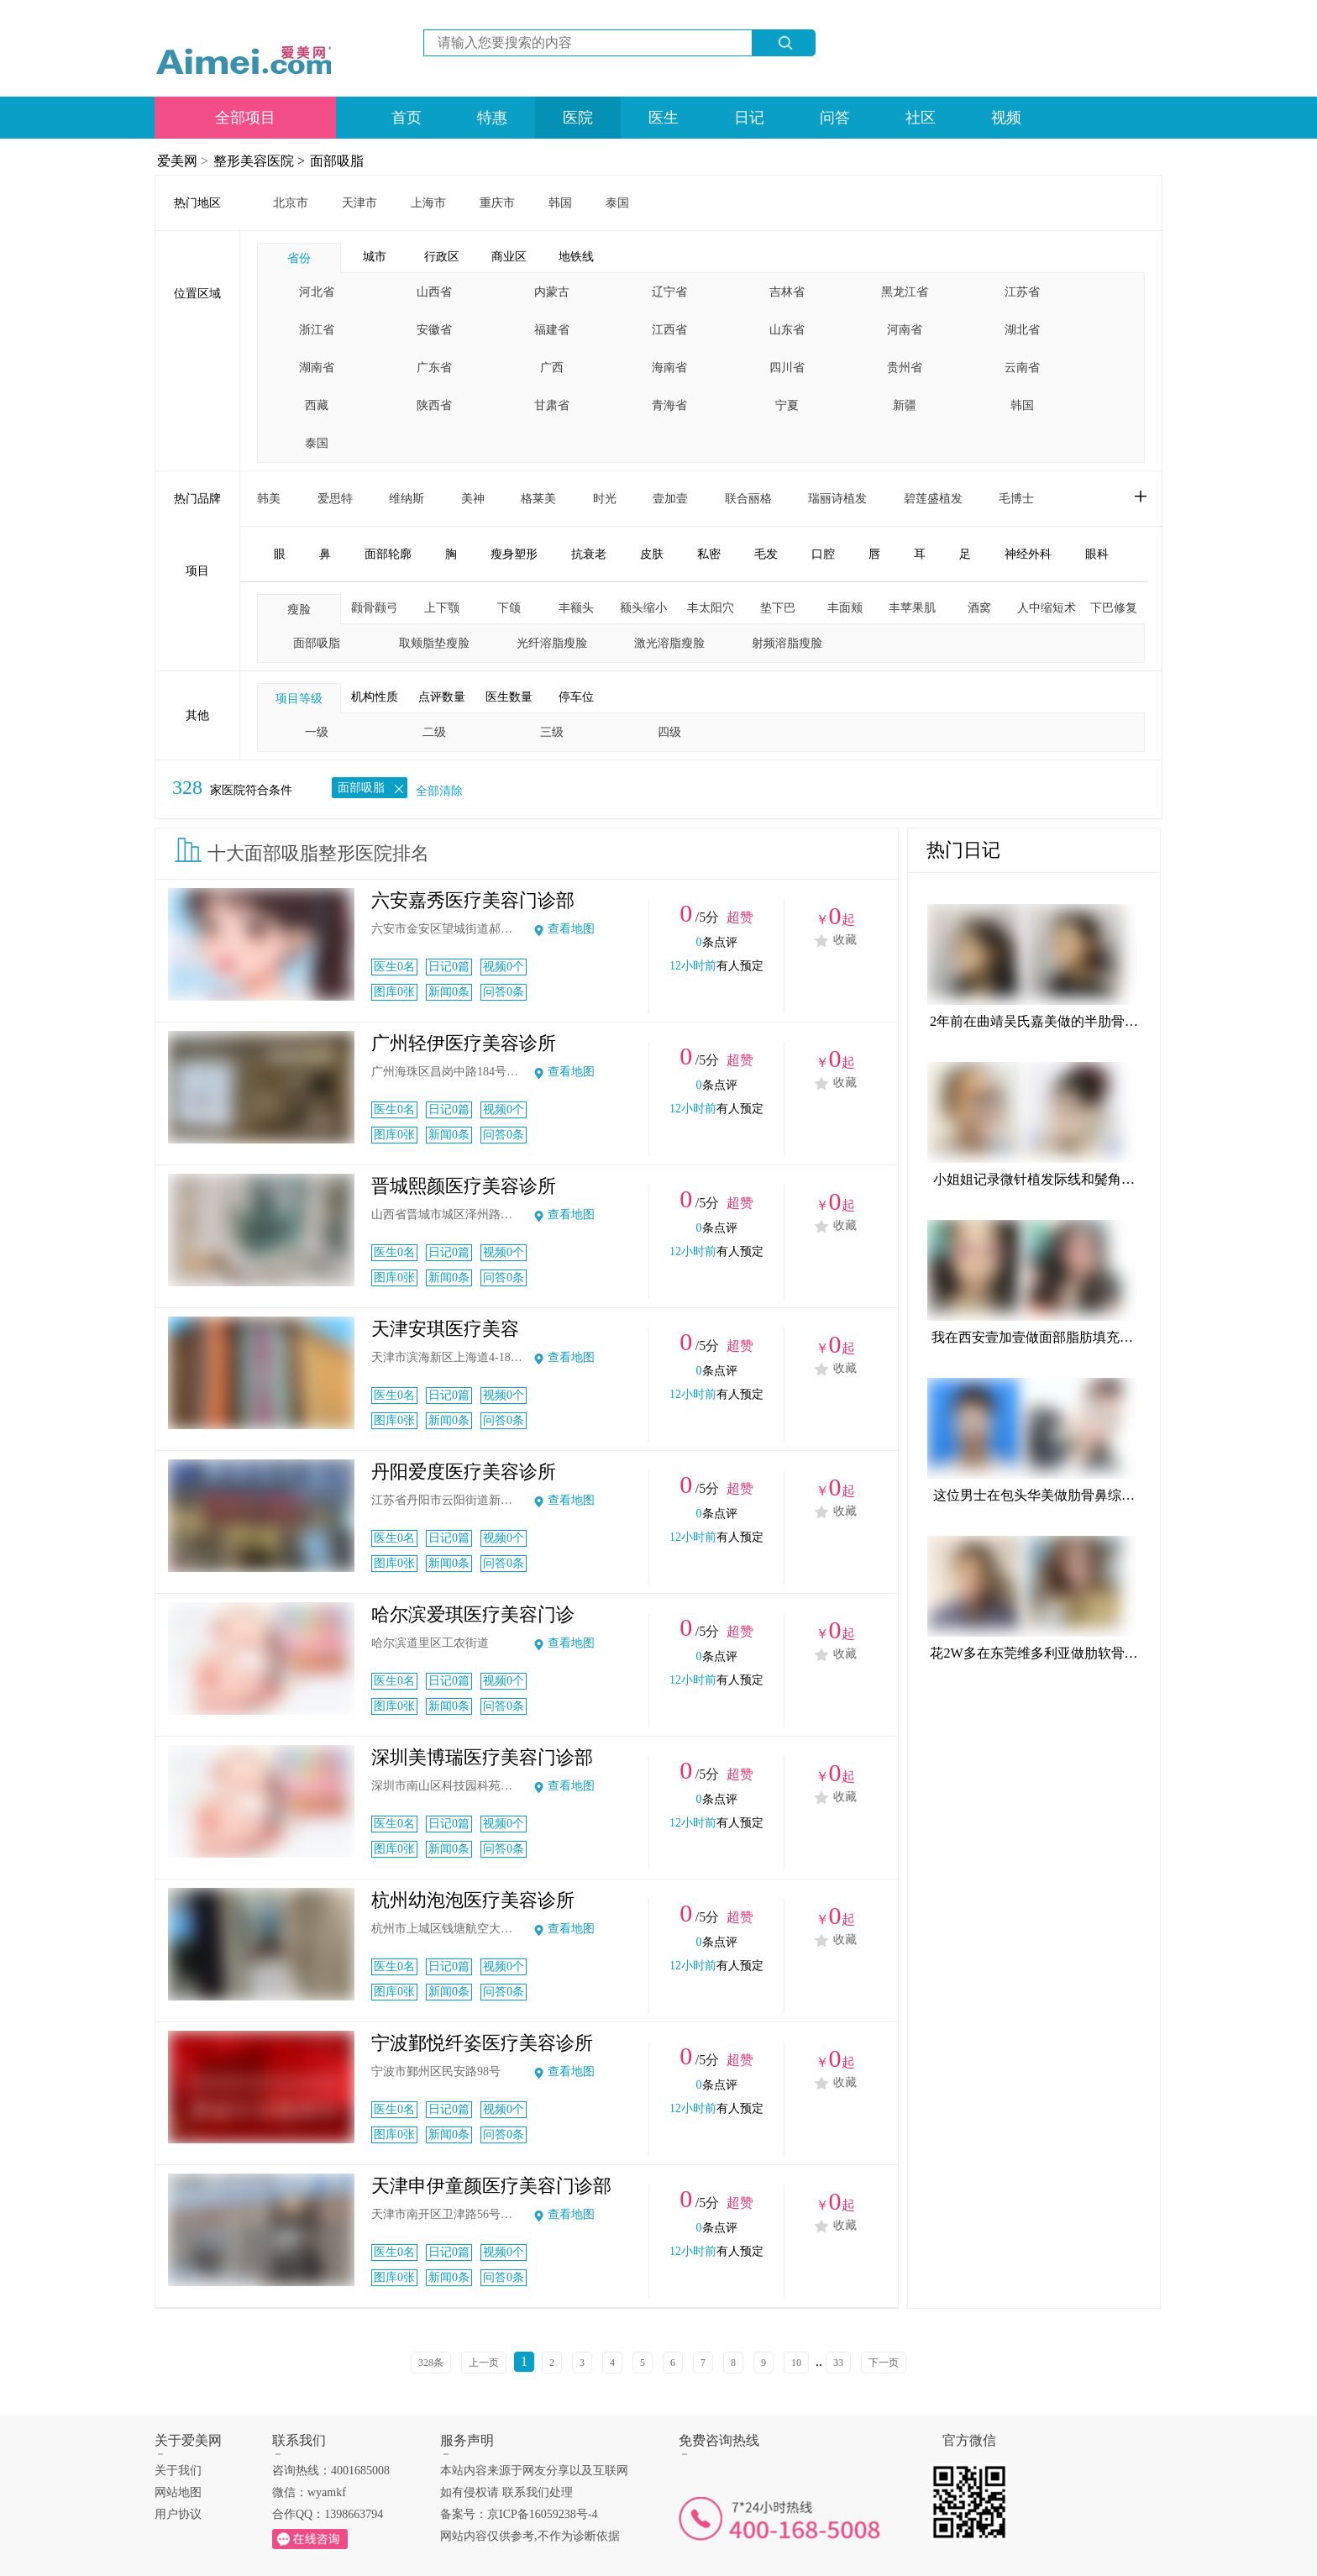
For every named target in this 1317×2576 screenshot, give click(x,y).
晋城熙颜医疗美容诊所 (463, 1185)
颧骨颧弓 (374, 608)
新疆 (904, 405)
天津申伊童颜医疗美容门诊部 (491, 2185)
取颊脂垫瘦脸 (434, 643)
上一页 (484, 2362)
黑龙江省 (904, 292)
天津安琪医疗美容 (445, 1328)
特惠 (492, 117)
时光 (605, 498)
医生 (663, 117)
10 (796, 2362)
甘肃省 (551, 405)
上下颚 (441, 608)
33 (838, 2362)
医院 (578, 117)
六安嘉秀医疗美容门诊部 (473, 900)
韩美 (269, 498)
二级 (434, 732)
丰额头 (576, 608)
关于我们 (178, 2470)
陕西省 (434, 405)
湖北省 (1022, 329)
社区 (920, 117)
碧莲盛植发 (933, 498)
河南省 (904, 329)
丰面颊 (845, 608)
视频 (1006, 117)
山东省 (787, 329)
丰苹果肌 (912, 608)
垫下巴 (777, 608)
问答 (835, 117)
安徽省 (434, 329)
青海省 (669, 405)
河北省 (316, 292)
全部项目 (245, 117)
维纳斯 (406, 498)
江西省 (669, 329)
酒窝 (979, 608)
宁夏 (787, 405)
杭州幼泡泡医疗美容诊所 (473, 1900)
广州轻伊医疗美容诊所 (463, 1043)
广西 (552, 367)
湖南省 (316, 367)
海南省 (669, 367)
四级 (669, 732)
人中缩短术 (1046, 608)
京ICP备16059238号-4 (542, 2514)
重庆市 (497, 203)
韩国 (560, 203)
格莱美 (538, 498)
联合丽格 (748, 498)
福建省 (551, 329)
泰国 (617, 203)
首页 (406, 117)
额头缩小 (643, 608)
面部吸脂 (337, 161)
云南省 (1022, 367)
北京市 (290, 203)
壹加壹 (670, 498)
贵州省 (904, 367)
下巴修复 (1113, 608)
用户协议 (178, 2514)
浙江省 (316, 329)
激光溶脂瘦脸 (669, 643)
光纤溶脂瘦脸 (552, 643)
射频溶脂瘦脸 (787, 643)
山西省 (434, 292)
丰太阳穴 (710, 608)
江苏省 (1022, 292)
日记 (749, 117)
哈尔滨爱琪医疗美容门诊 (473, 1614)
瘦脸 (299, 609)
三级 (552, 732)
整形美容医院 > (259, 161)
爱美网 (177, 161)
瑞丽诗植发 (837, 498)
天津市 (359, 203)
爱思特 (335, 498)
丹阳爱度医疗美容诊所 (463, 1471)
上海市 (428, 203)
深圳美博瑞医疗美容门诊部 (482, 1757)
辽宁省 (669, 292)
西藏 (316, 405)
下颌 (509, 608)
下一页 (883, 2362)
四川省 (787, 367)
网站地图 (178, 2492)
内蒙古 (551, 292)
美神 (473, 498)
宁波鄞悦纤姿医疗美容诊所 (482, 2042)
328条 (430, 2362)
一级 (316, 732)
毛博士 (1016, 498)
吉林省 (787, 292)
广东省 (434, 367)
